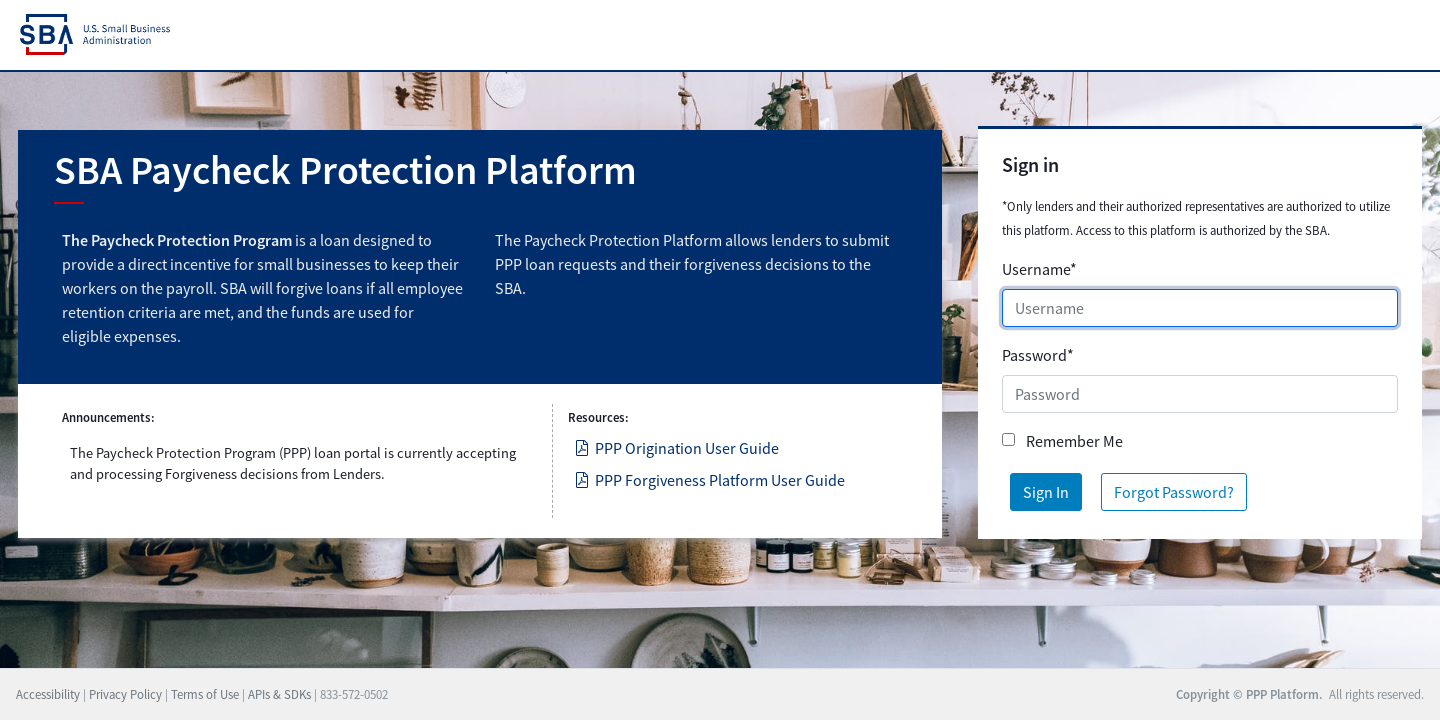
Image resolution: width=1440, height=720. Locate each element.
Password (1038, 355)
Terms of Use (205, 694)
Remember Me (1074, 441)
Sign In (1046, 492)
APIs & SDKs (279, 694)
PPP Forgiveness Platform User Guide (710, 480)
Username (1039, 269)
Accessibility (48, 694)
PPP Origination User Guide (677, 448)
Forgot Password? (1174, 492)
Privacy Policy (125, 694)
